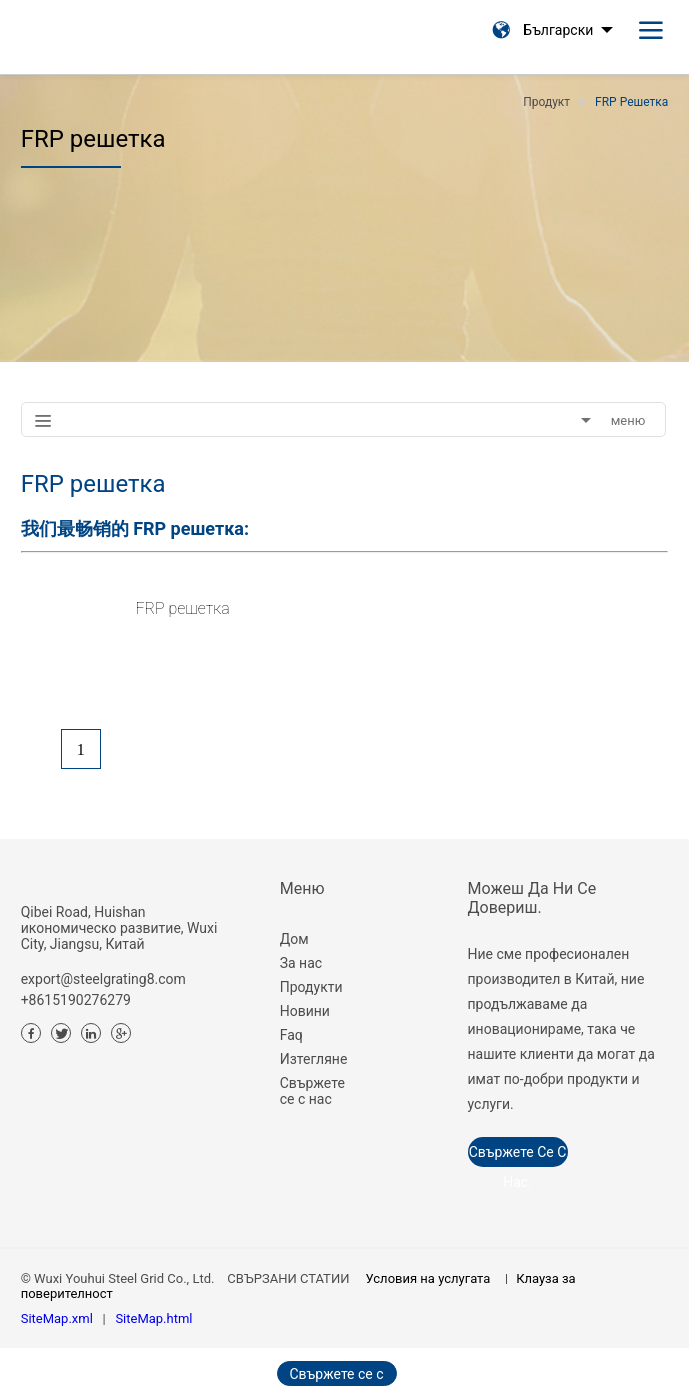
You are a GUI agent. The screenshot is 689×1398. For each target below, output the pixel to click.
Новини (305, 1011)
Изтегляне (314, 1059)
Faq (291, 1035)
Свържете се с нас (312, 1091)
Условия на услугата (428, 1278)
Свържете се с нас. (518, 1155)
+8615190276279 (76, 1000)
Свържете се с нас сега (336, 1376)
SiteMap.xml (57, 1318)
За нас (301, 963)
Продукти (311, 987)
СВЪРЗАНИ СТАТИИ (288, 1278)
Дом (294, 939)
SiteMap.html (153, 1318)
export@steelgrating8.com (103, 979)
